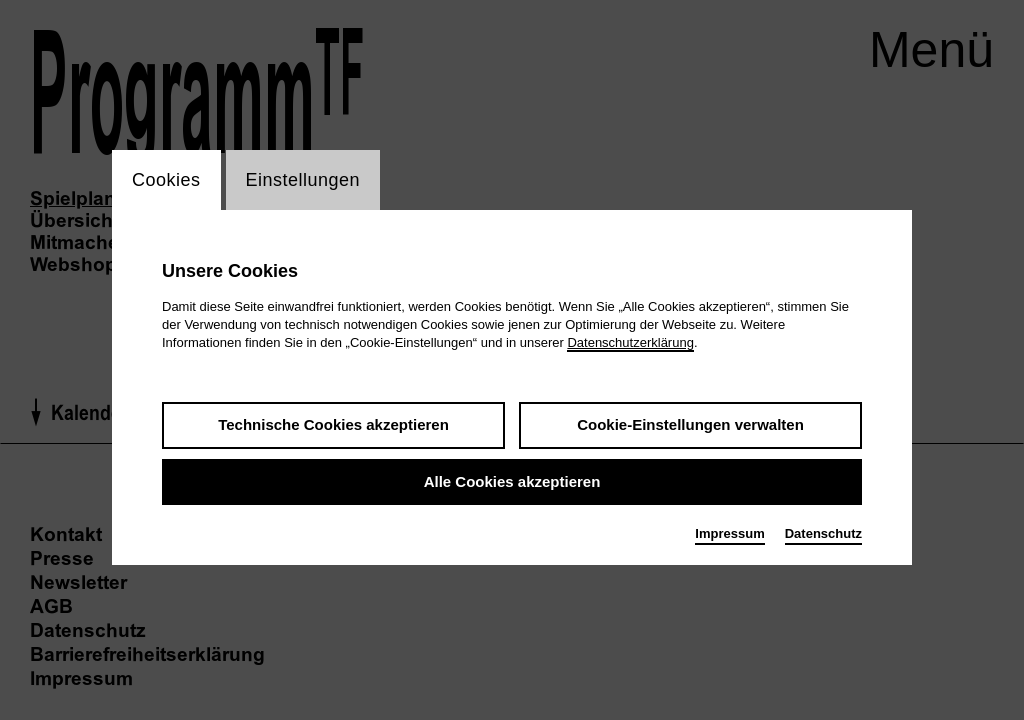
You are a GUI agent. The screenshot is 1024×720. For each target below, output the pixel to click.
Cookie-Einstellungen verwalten (690, 424)
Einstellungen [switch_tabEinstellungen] (303, 180)
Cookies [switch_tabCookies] (166, 180)
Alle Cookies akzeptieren (512, 481)
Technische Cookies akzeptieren (333, 424)
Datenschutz (823, 533)
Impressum (729, 533)
